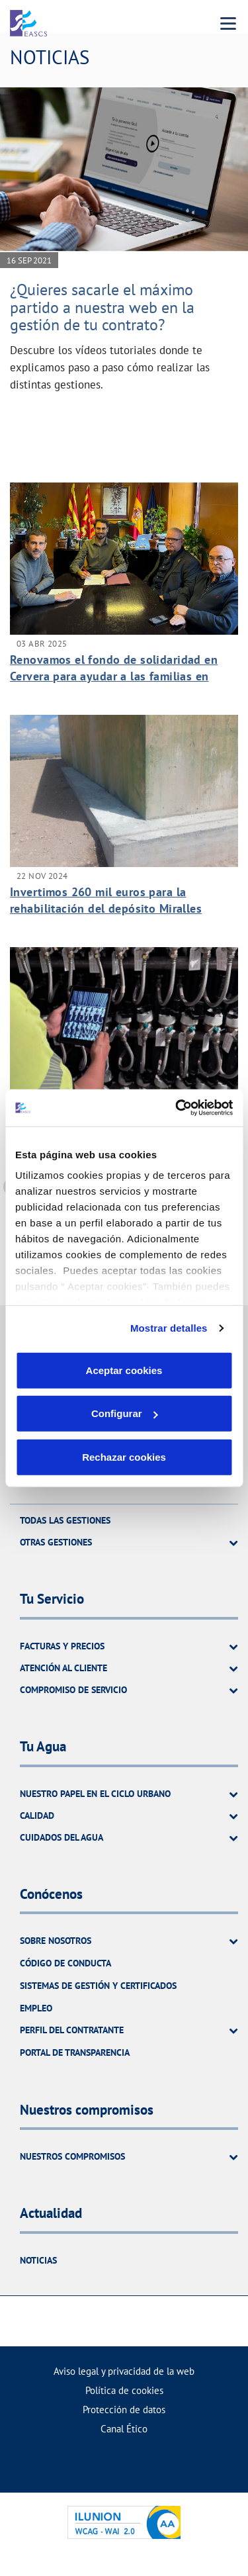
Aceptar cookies (124, 1369)
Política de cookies (124, 2390)
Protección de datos (124, 2409)
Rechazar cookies (124, 1456)
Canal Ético (124, 2428)
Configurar (124, 1413)
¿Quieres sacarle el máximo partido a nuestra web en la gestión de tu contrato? (102, 307)
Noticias (38, 2260)
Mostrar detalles (169, 1328)
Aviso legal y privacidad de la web (124, 2371)
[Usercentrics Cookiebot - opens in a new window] (176, 1108)
